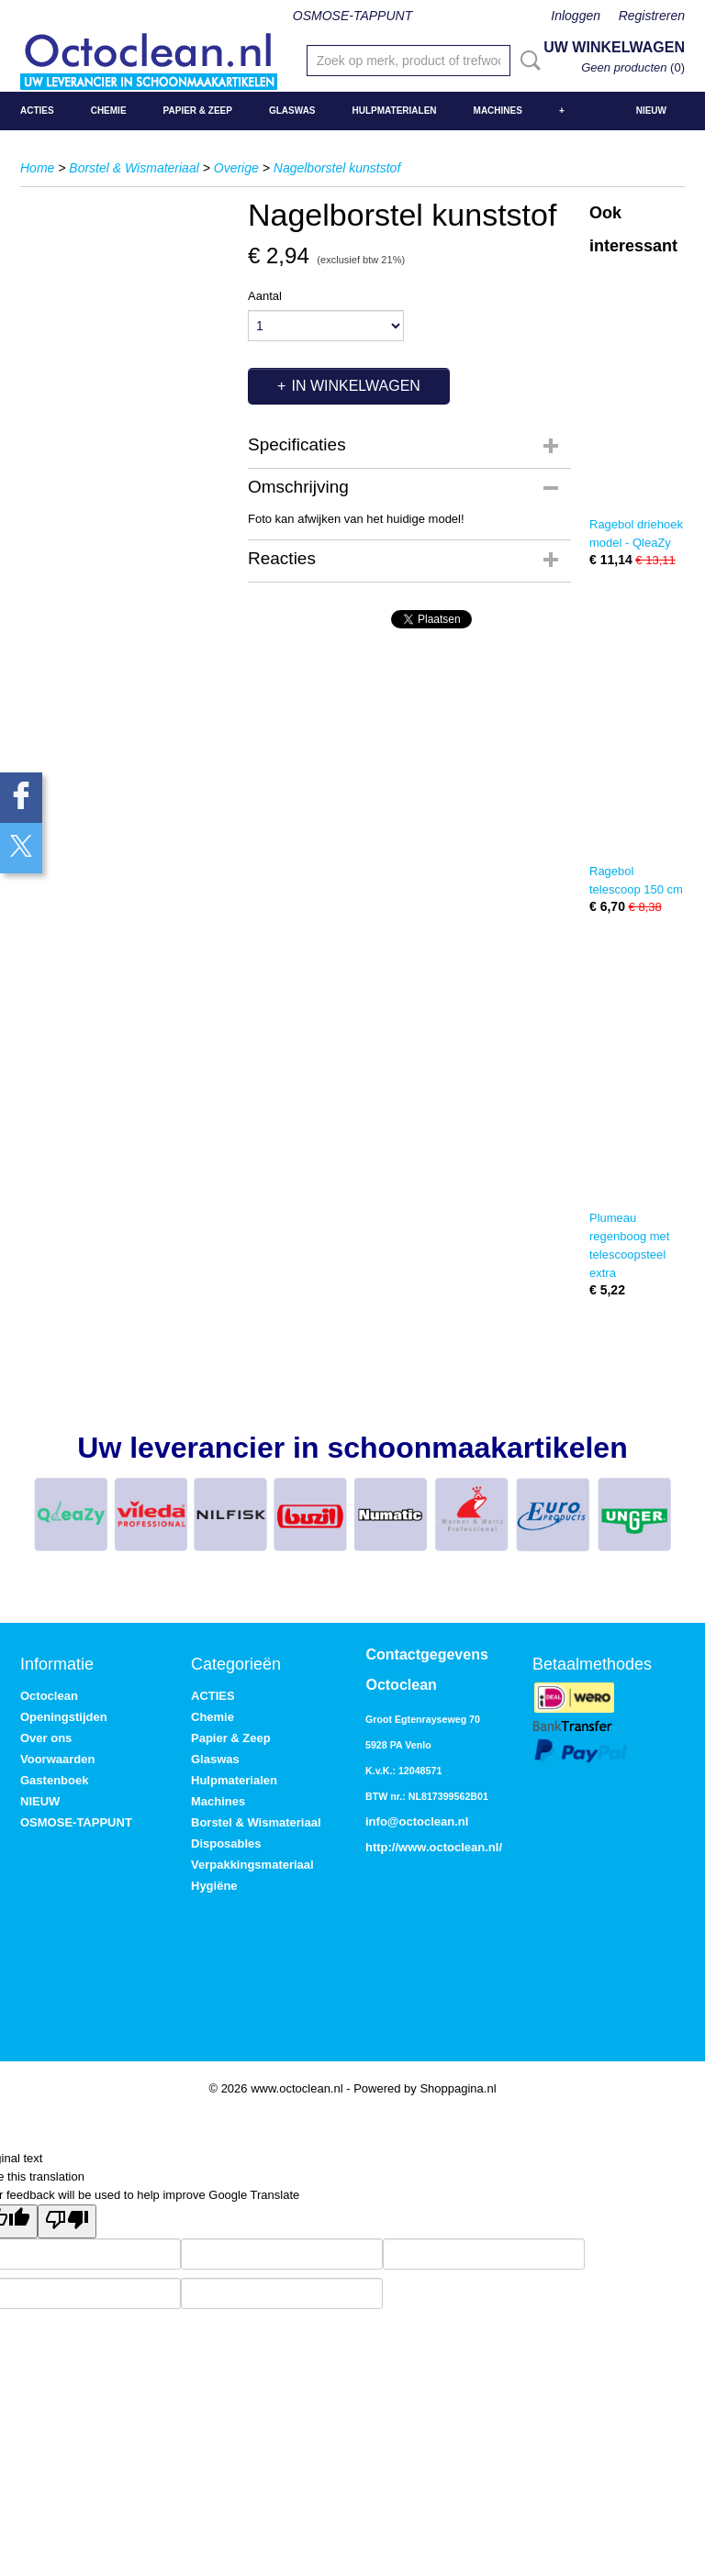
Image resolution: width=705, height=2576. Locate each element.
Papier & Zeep (197, 110)
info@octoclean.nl (416, 1821)
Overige (236, 168)
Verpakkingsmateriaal (252, 1864)
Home (37, 168)
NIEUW (651, 110)
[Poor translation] (67, 2221)
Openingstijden (63, 1717)
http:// (381, 1847)
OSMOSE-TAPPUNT (352, 15)
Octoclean (49, 1696)
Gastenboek (54, 1780)
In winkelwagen (355, 386)
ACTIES (37, 110)
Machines (498, 110)
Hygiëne (214, 1886)
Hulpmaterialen (394, 110)
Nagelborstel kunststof (337, 168)
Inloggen (575, 15)
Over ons (46, 1738)
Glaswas (292, 110)
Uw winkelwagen (614, 47)
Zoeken (527, 60)
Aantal (265, 296)
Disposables (226, 1843)
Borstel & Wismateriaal (133, 168)
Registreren (652, 15)
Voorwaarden (57, 1759)
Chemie (109, 110)
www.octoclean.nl (448, 1847)
